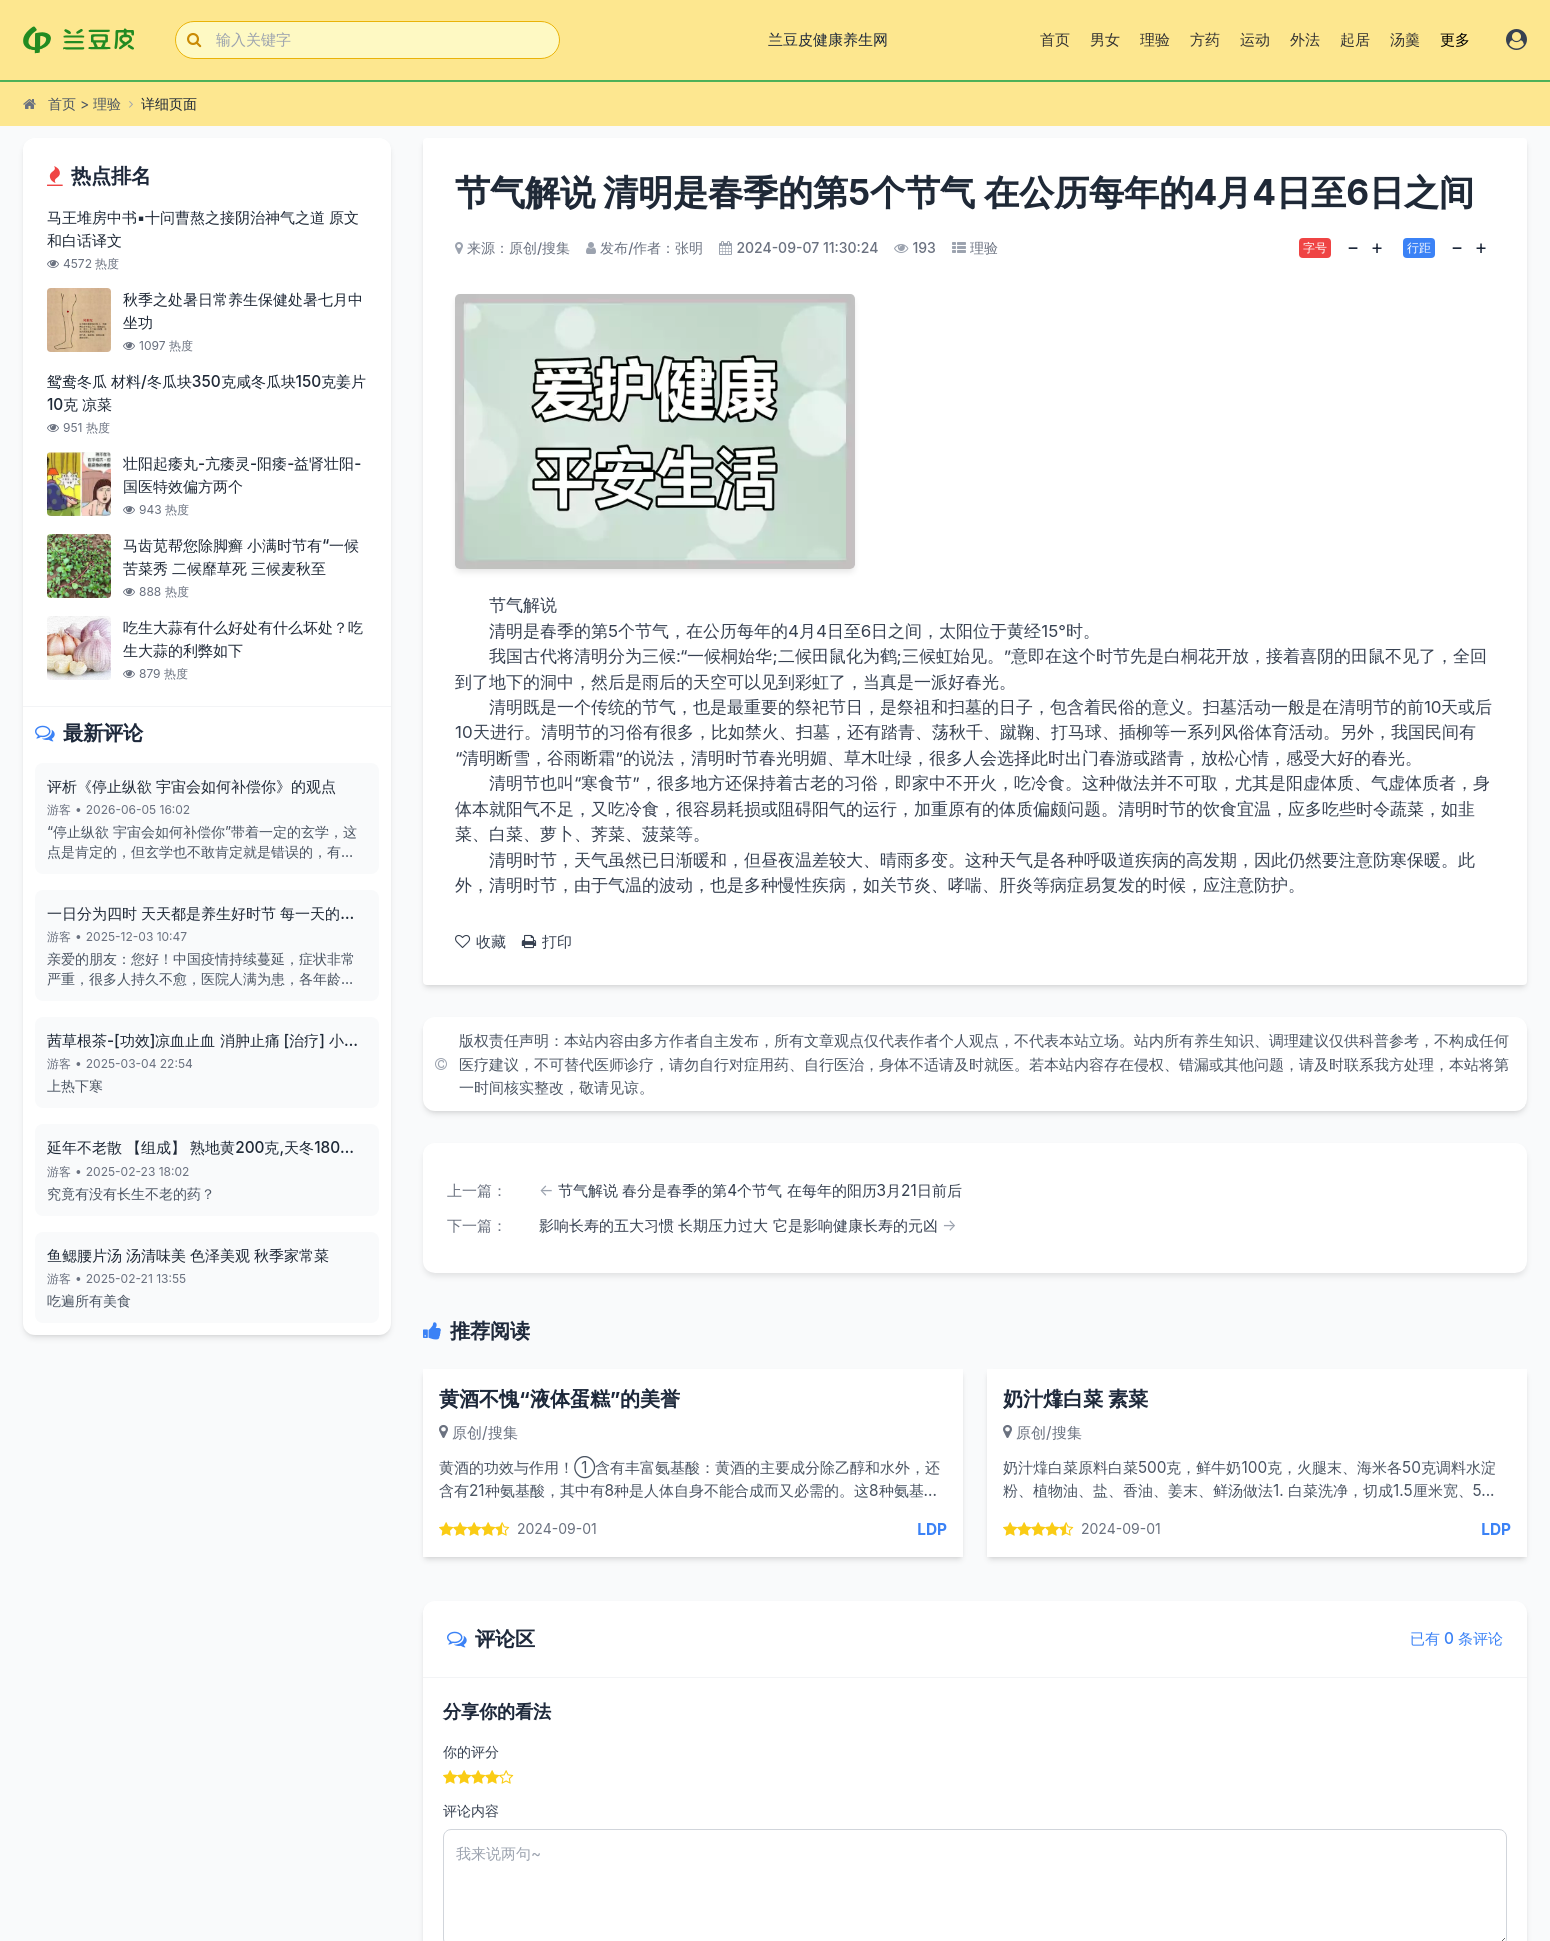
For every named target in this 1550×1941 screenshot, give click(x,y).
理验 (1155, 39)
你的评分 (471, 1751)
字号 (1315, 247)
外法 (1305, 39)
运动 (1255, 39)
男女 (1105, 39)
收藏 (480, 941)
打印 (547, 941)
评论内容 (471, 1810)
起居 (1355, 39)
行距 (1419, 247)
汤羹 (1405, 39)
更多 (1455, 39)
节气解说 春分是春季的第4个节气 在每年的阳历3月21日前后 (760, 1190)
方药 (1205, 39)
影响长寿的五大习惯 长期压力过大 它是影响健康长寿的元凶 (738, 1225)
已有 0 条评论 (1456, 1638)
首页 (1055, 39)
